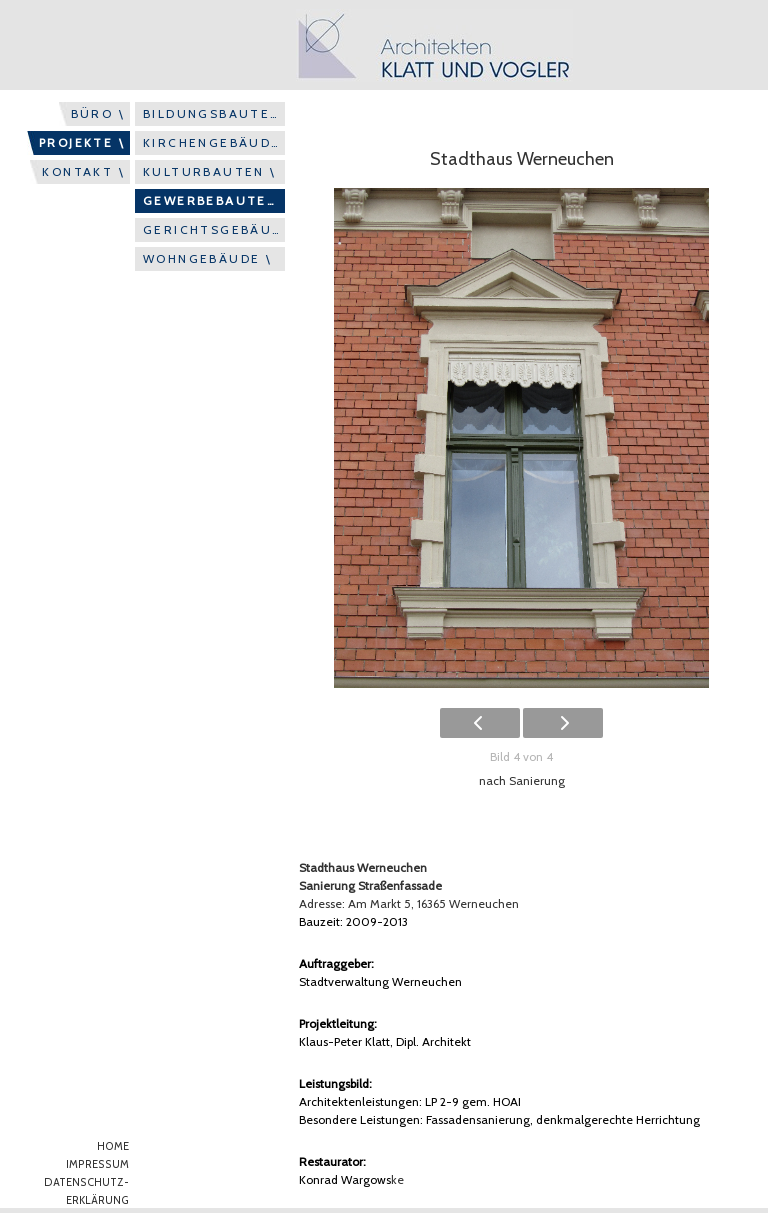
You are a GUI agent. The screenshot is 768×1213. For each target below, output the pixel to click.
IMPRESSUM (97, 1164)
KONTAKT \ (83, 171)
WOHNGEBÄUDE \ (207, 258)
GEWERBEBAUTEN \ (214, 200)
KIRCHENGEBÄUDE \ (214, 142)
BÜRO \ (98, 113)
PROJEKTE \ (82, 142)
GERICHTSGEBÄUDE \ (214, 229)
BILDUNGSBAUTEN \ (214, 113)
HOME (113, 1146)
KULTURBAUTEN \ (210, 171)
